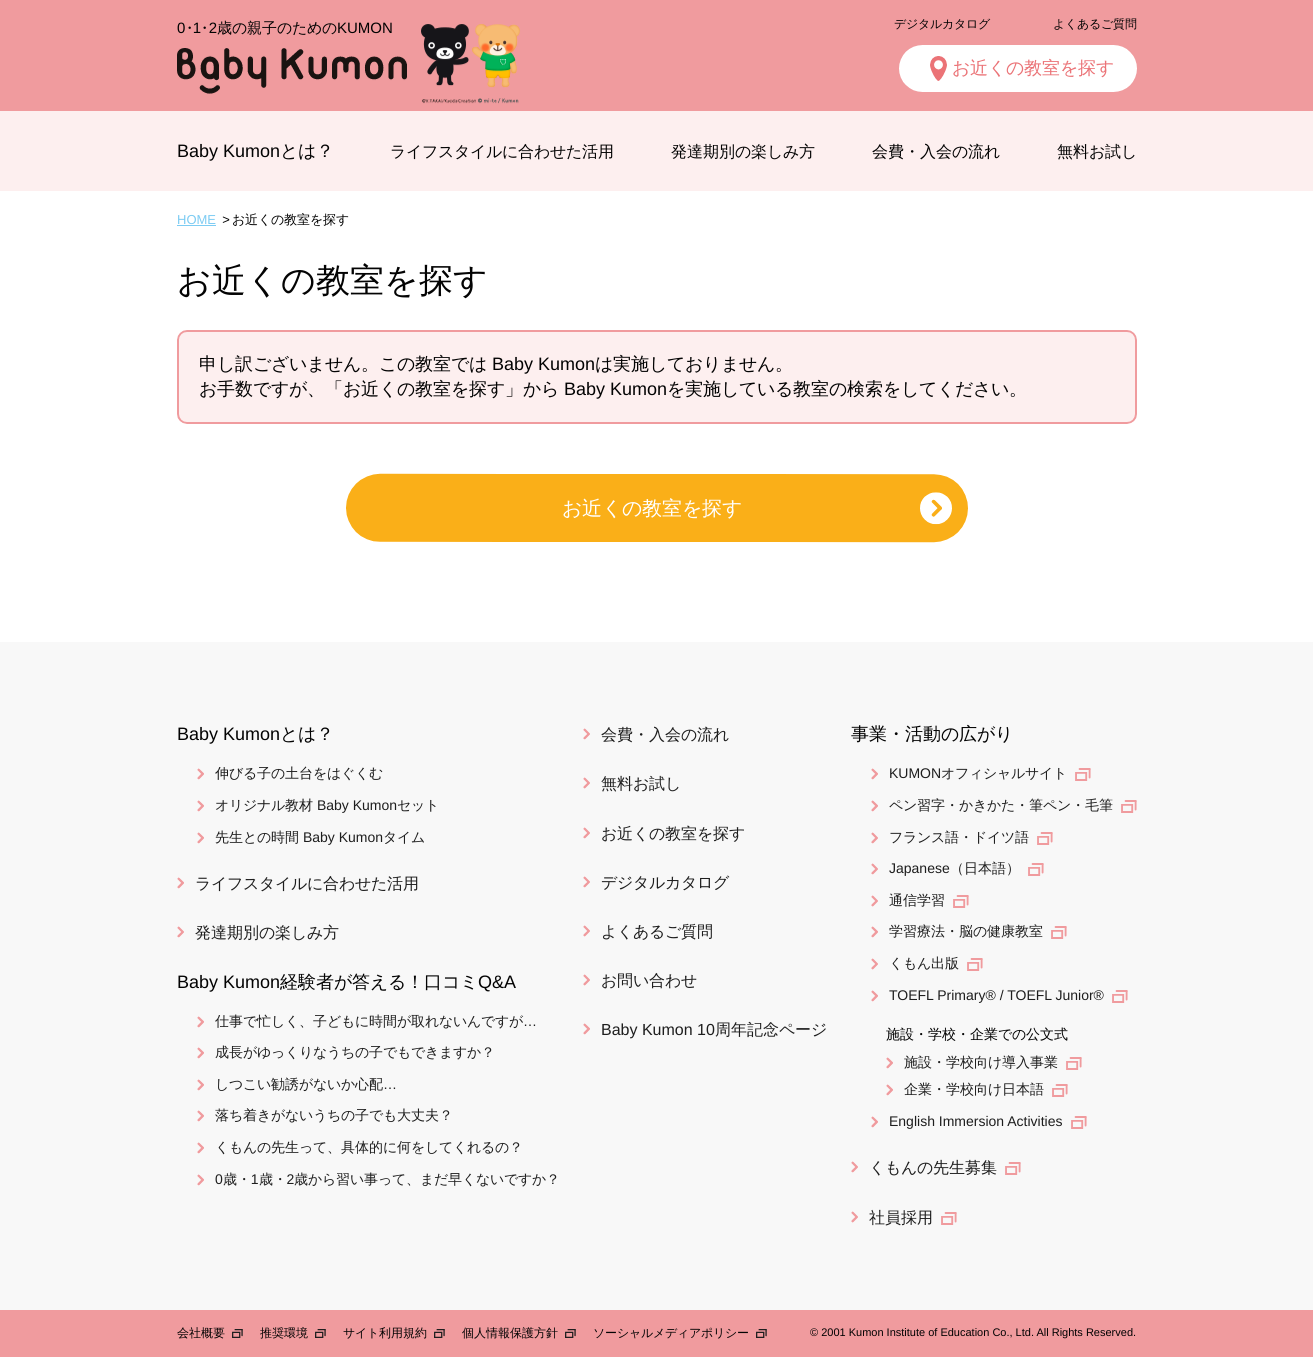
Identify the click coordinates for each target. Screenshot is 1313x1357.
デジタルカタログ (941, 24)
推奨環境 (283, 1333)
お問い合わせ (649, 980)
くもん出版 (923, 963)
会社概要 (200, 1333)
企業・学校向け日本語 (973, 1089)
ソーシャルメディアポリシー (670, 1333)
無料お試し (1096, 151)
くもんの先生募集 (932, 1167)
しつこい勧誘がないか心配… (305, 1084)
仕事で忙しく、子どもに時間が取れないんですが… (375, 1021)
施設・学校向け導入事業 (980, 1062)
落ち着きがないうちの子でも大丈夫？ (333, 1115)
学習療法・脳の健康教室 (965, 931)
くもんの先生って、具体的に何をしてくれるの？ (368, 1147)
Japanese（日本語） (953, 868)
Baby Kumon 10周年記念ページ (714, 1029)
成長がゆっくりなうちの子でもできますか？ (354, 1052)
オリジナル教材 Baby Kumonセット (326, 805)
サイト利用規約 (384, 1333)
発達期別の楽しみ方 (743, 151)
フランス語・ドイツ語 (958, 836)
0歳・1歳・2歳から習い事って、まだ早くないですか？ (386, 1179)
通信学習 (916, 900)
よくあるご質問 (1094, 24)
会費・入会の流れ (936, 151)
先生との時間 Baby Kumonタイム (319, 836)
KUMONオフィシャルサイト (977, 773)
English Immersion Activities (975, 1121)
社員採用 (900, 1217)
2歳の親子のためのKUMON (284, 27)
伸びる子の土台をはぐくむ (298, 773)
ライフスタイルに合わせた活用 (502, 151)
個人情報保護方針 (509, 1333)
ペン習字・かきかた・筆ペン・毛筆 (1000, 805)
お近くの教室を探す (1032, 68)
